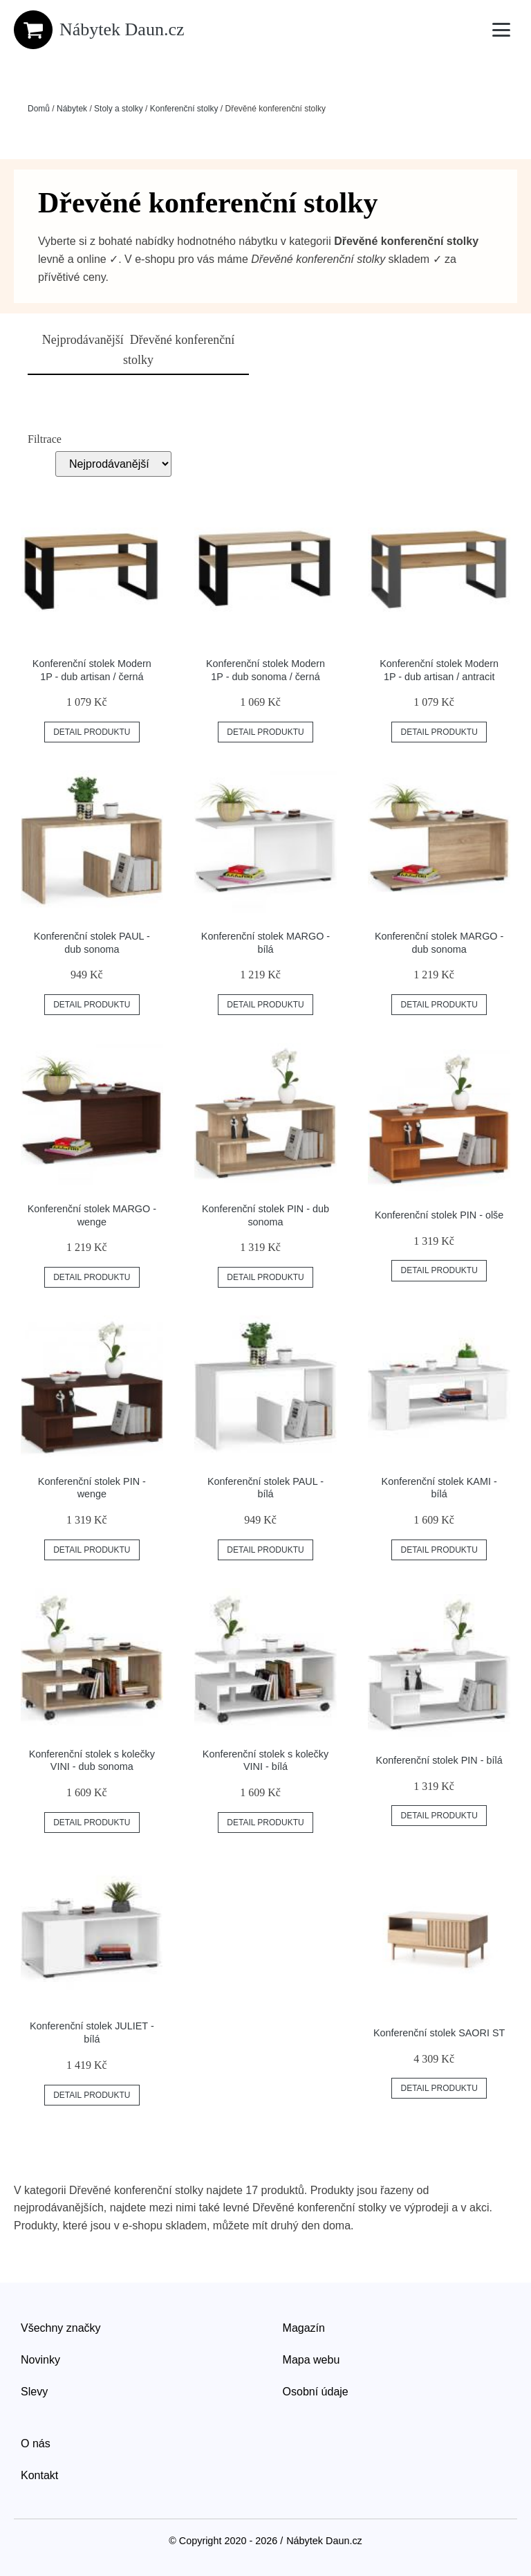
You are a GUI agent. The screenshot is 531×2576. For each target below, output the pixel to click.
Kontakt (39, 2475)
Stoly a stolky (118, 108)
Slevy (34, 2391)
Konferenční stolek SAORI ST (439, 2032)
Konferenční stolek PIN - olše (439, 1215)
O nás (35, 2443)
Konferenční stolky (184, 108)
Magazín (304, 2328)
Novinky (40, 2360)
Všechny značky (61, 2328)
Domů (39, 108)
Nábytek (72, 108)
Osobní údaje (315, 2391)
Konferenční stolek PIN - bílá (439, 1760)
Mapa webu (311, 2360)
